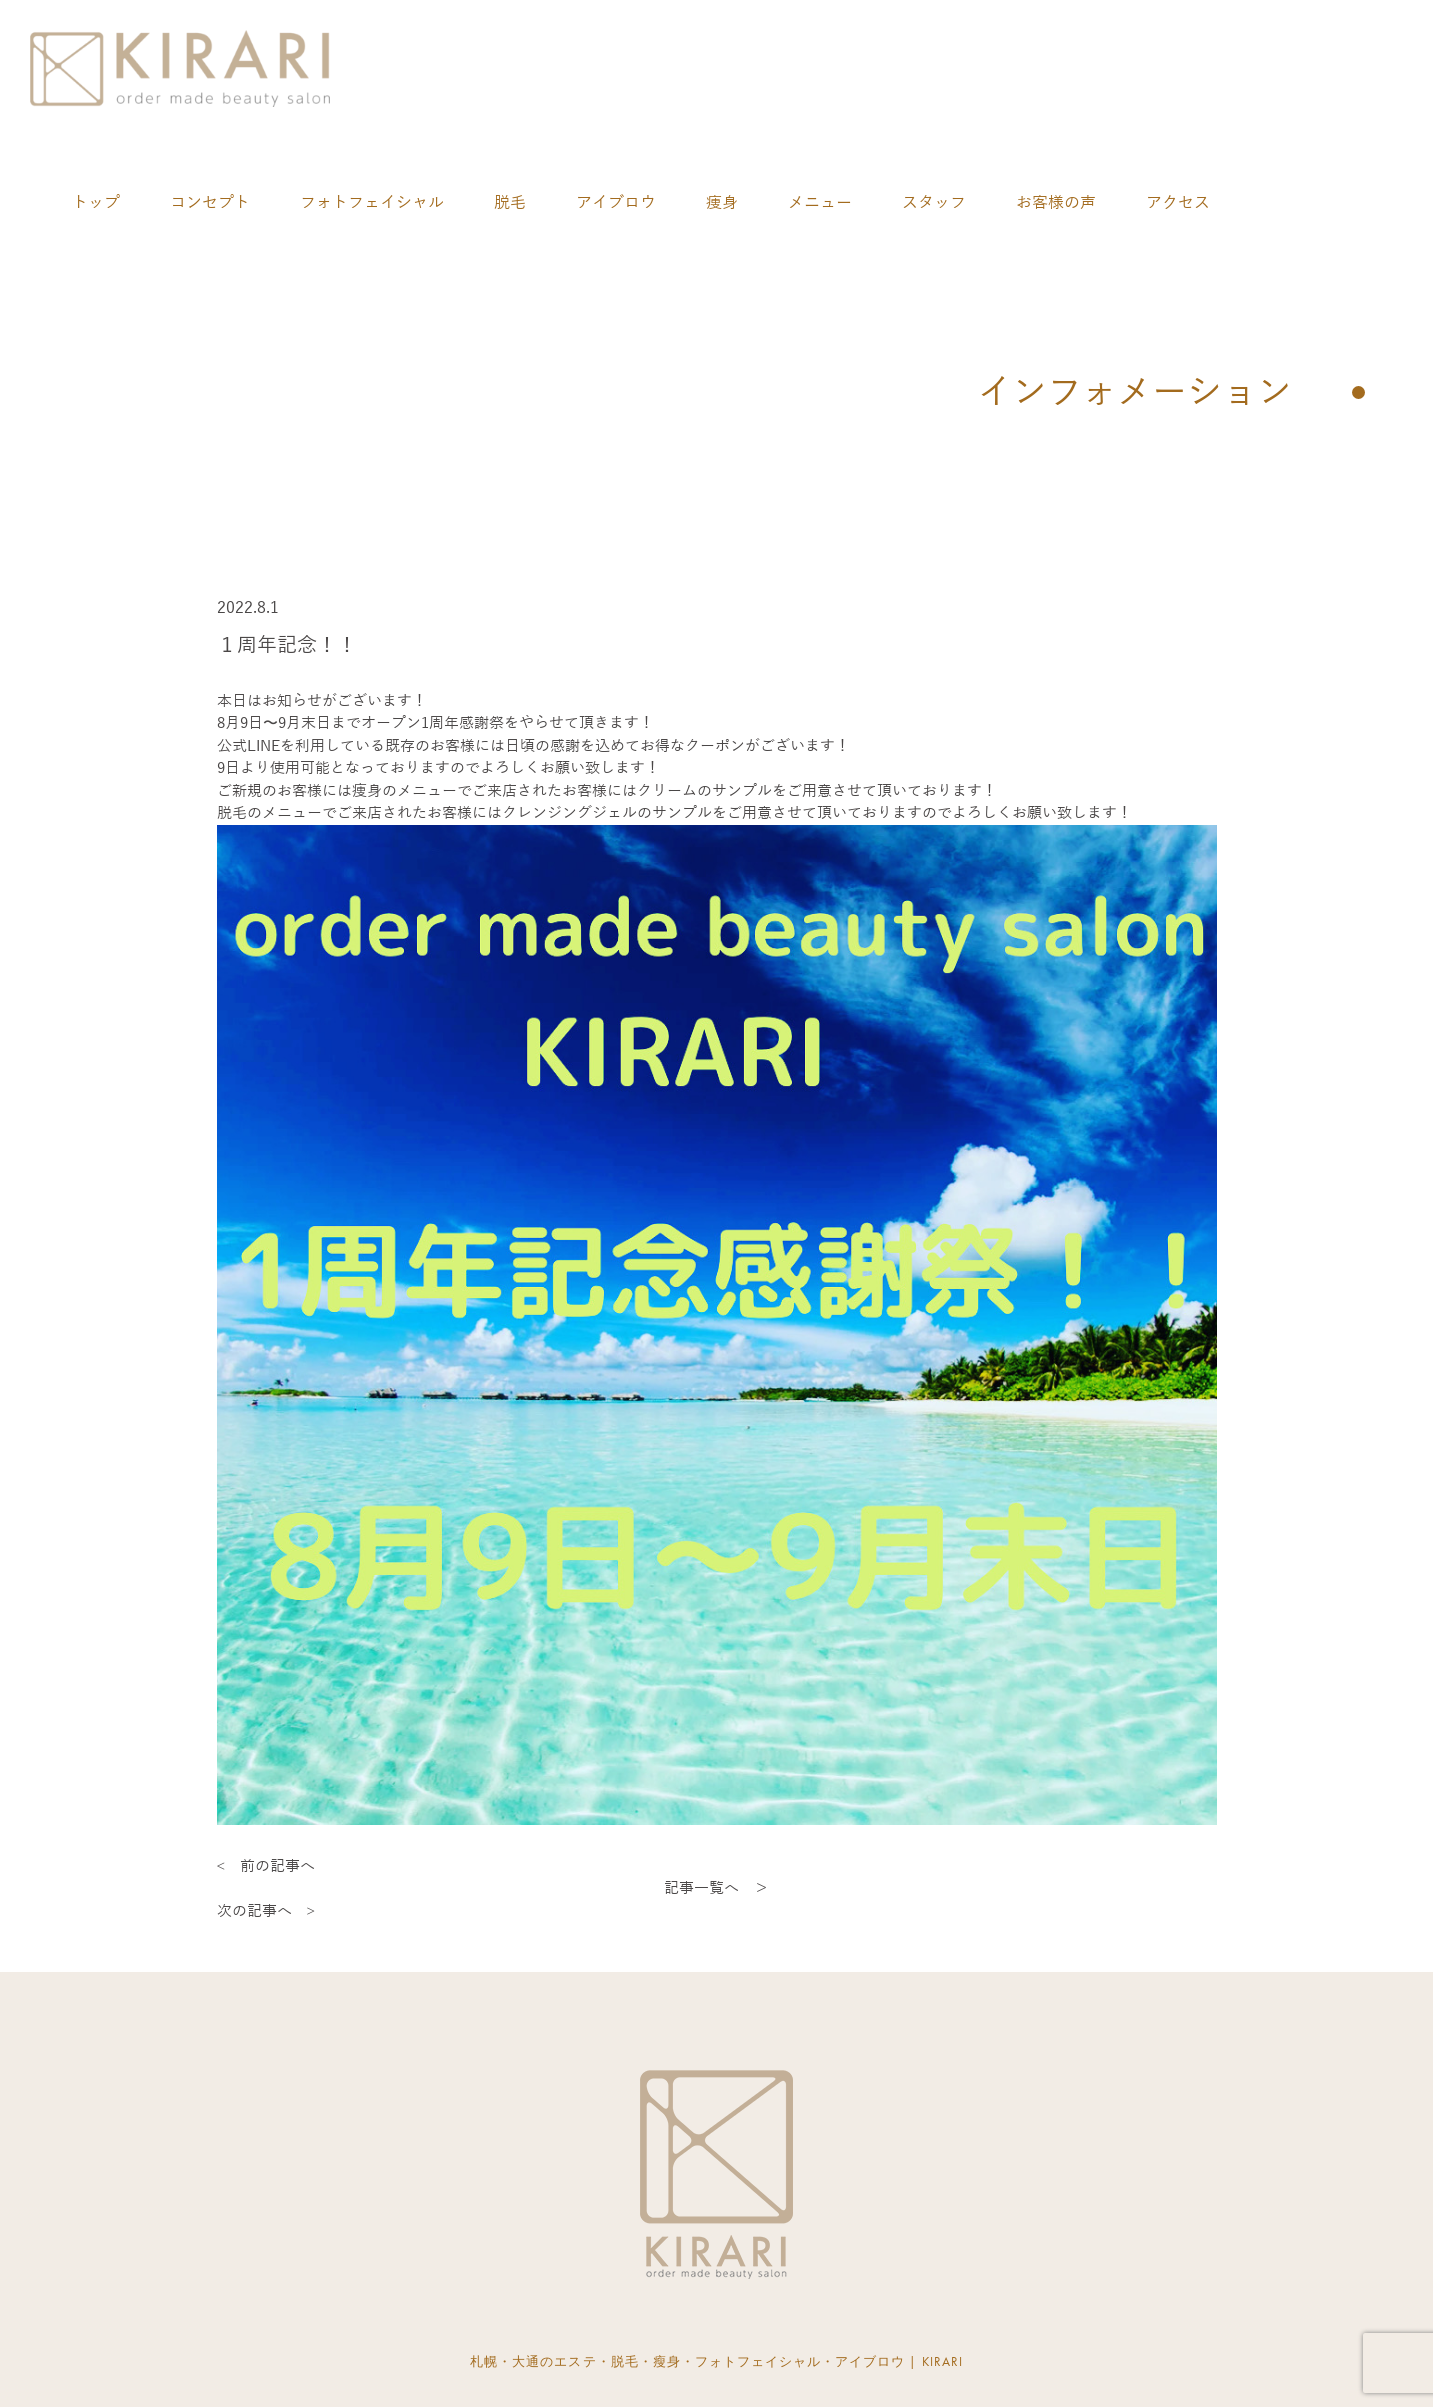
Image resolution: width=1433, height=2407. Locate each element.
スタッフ (934, 203)
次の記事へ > (266, 1911)
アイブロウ (616, 203)
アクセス (1178, 203)
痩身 (722, 203)
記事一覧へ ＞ (716, 1888)
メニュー (820, 203)
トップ (96, 203)
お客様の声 (1056, 203)
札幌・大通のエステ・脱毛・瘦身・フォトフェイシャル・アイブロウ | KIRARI (716, 2361)
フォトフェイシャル (372, 203)
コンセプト (210, 203)
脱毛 (510, 203)
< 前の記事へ (266, 1866)
